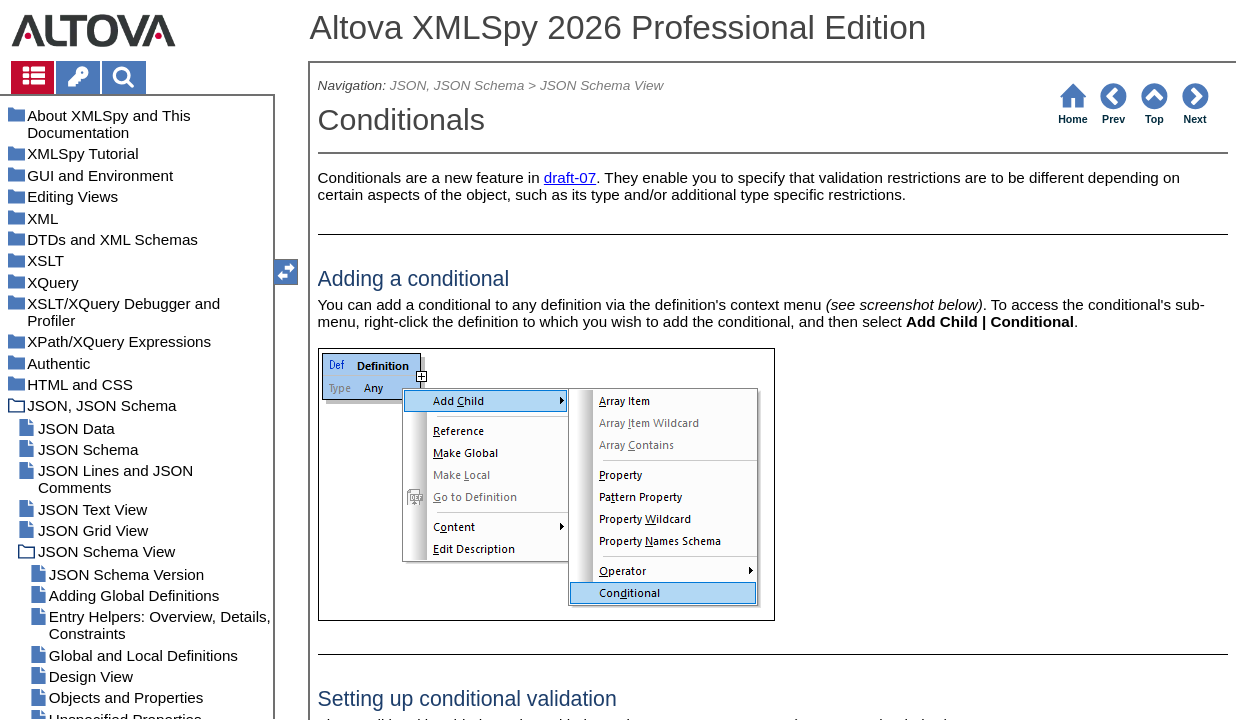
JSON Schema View (602, 85)
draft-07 (570, 177)
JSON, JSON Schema (457, 85)
